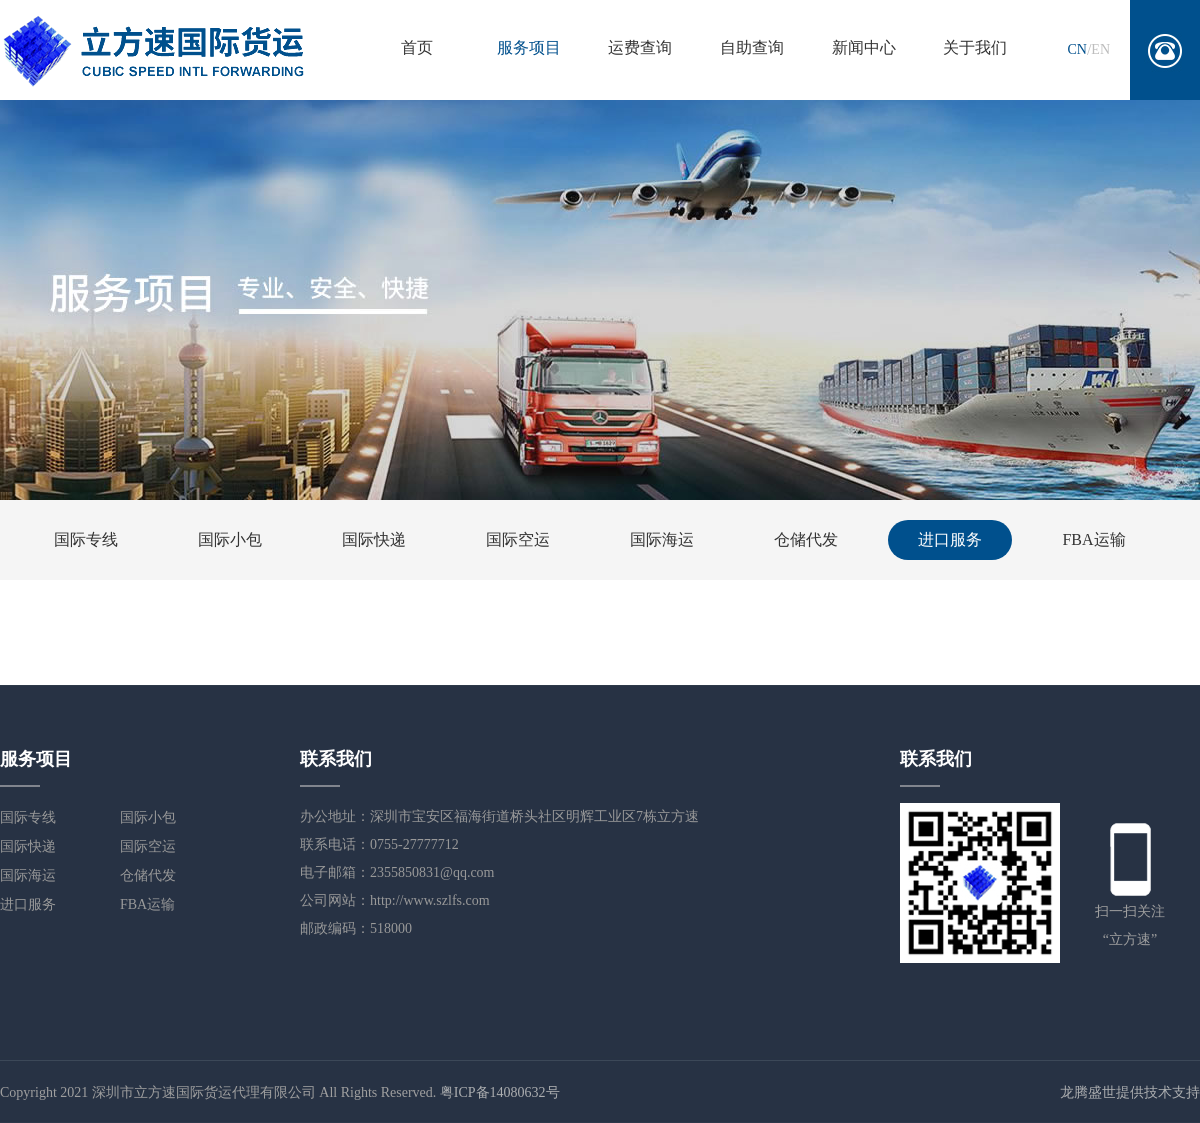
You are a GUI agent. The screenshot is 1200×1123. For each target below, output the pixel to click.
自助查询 (752, 47)
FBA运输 (1093, 539)
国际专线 (86, 539)
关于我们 (975, 47)
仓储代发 (806, 539)
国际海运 (662, 539)
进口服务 (950, 539)
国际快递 (374, 539)
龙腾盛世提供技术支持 (1130, 1092)
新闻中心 (864, 47)
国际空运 (518, 539)
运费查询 (640, 47)
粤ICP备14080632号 (500, 1092)
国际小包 (230, 539)
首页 (417, 47)
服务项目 (529, 47)
